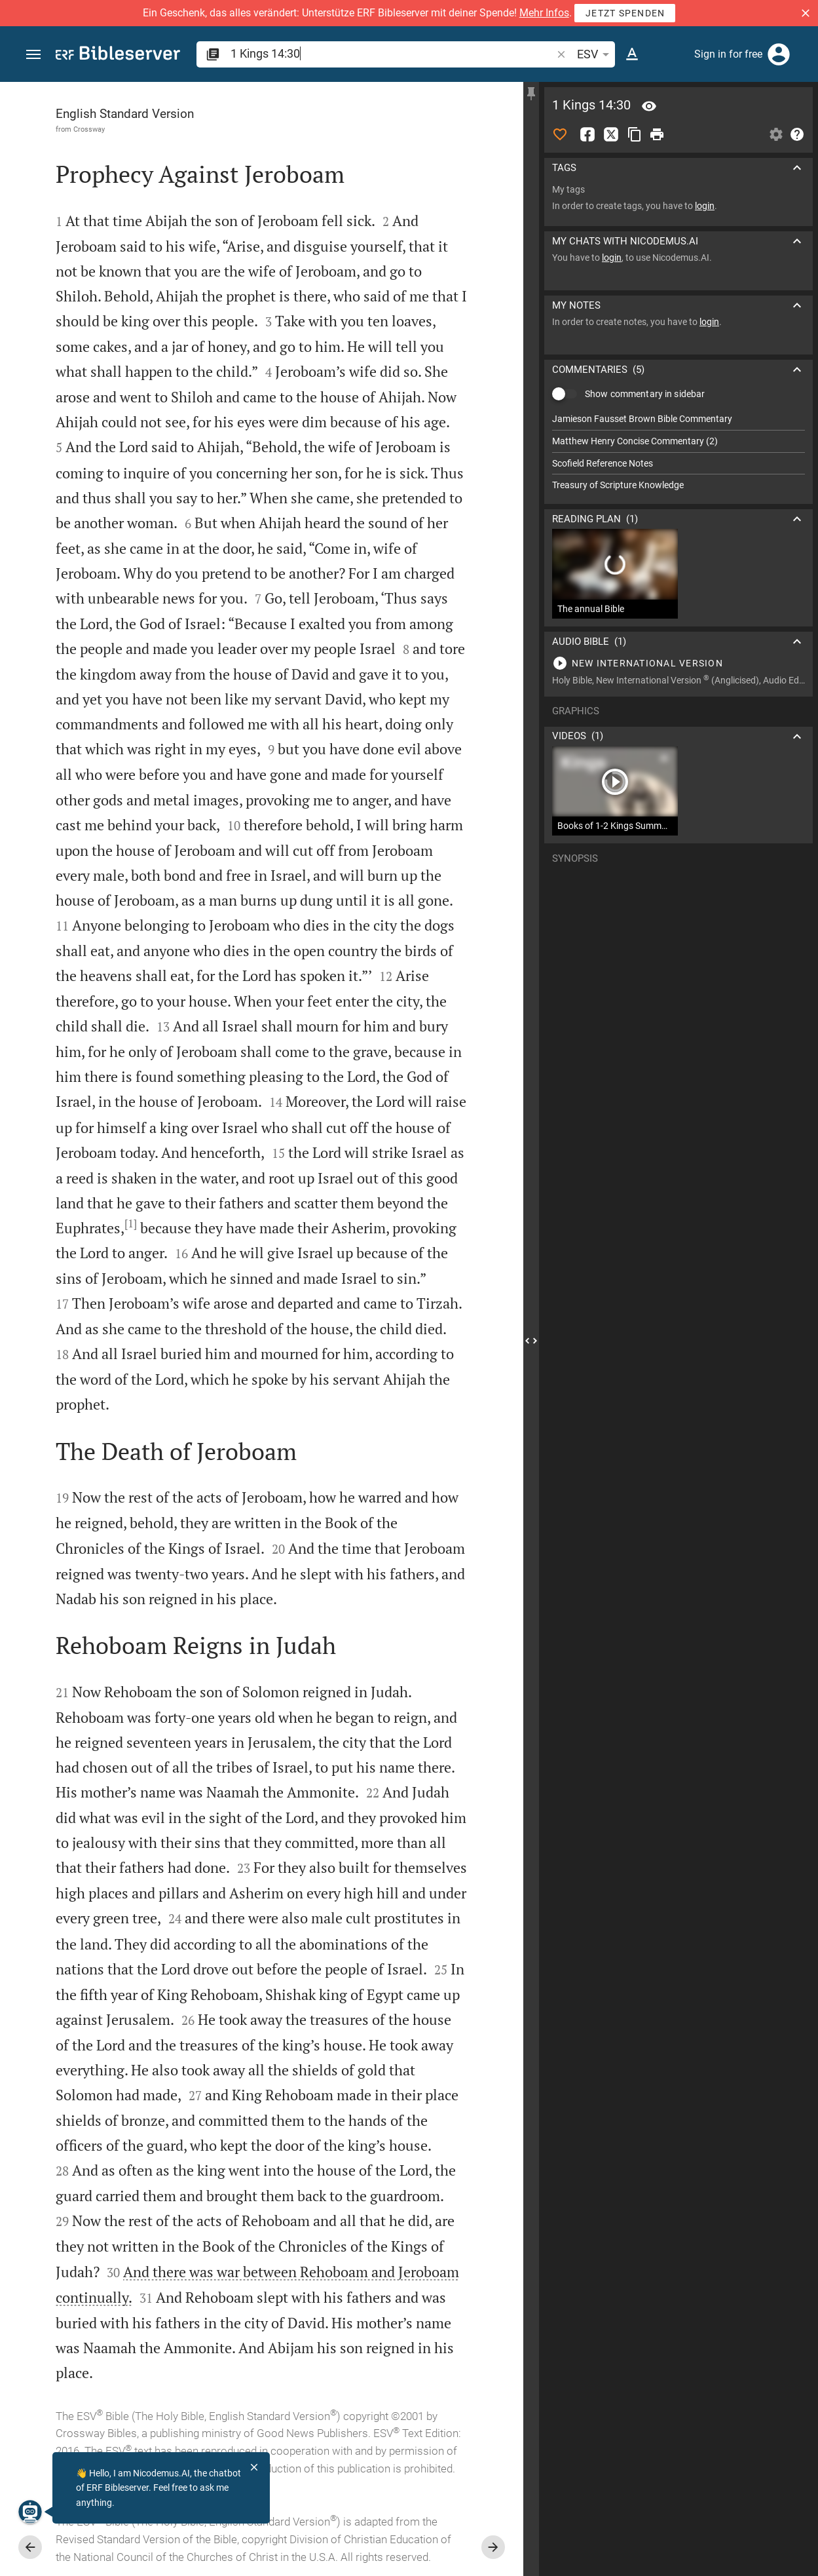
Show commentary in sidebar (645, 394)
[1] (130, 1223)
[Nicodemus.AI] (30, 2512)
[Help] (797, 134)
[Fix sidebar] (531, 94)
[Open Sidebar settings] (776, 134)
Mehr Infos (544, 13)
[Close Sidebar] (531, 1341)
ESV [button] (595, 54)
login (705, 206)
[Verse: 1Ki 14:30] (649, 106)
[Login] (779, 54)
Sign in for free (728, 54)
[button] (805, 13)
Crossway (89, 129)
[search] (392, 53)
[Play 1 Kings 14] (678, 663)
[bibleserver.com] (118, 55)
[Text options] (632, 54)
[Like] (559, 134)
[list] (678, 452)
